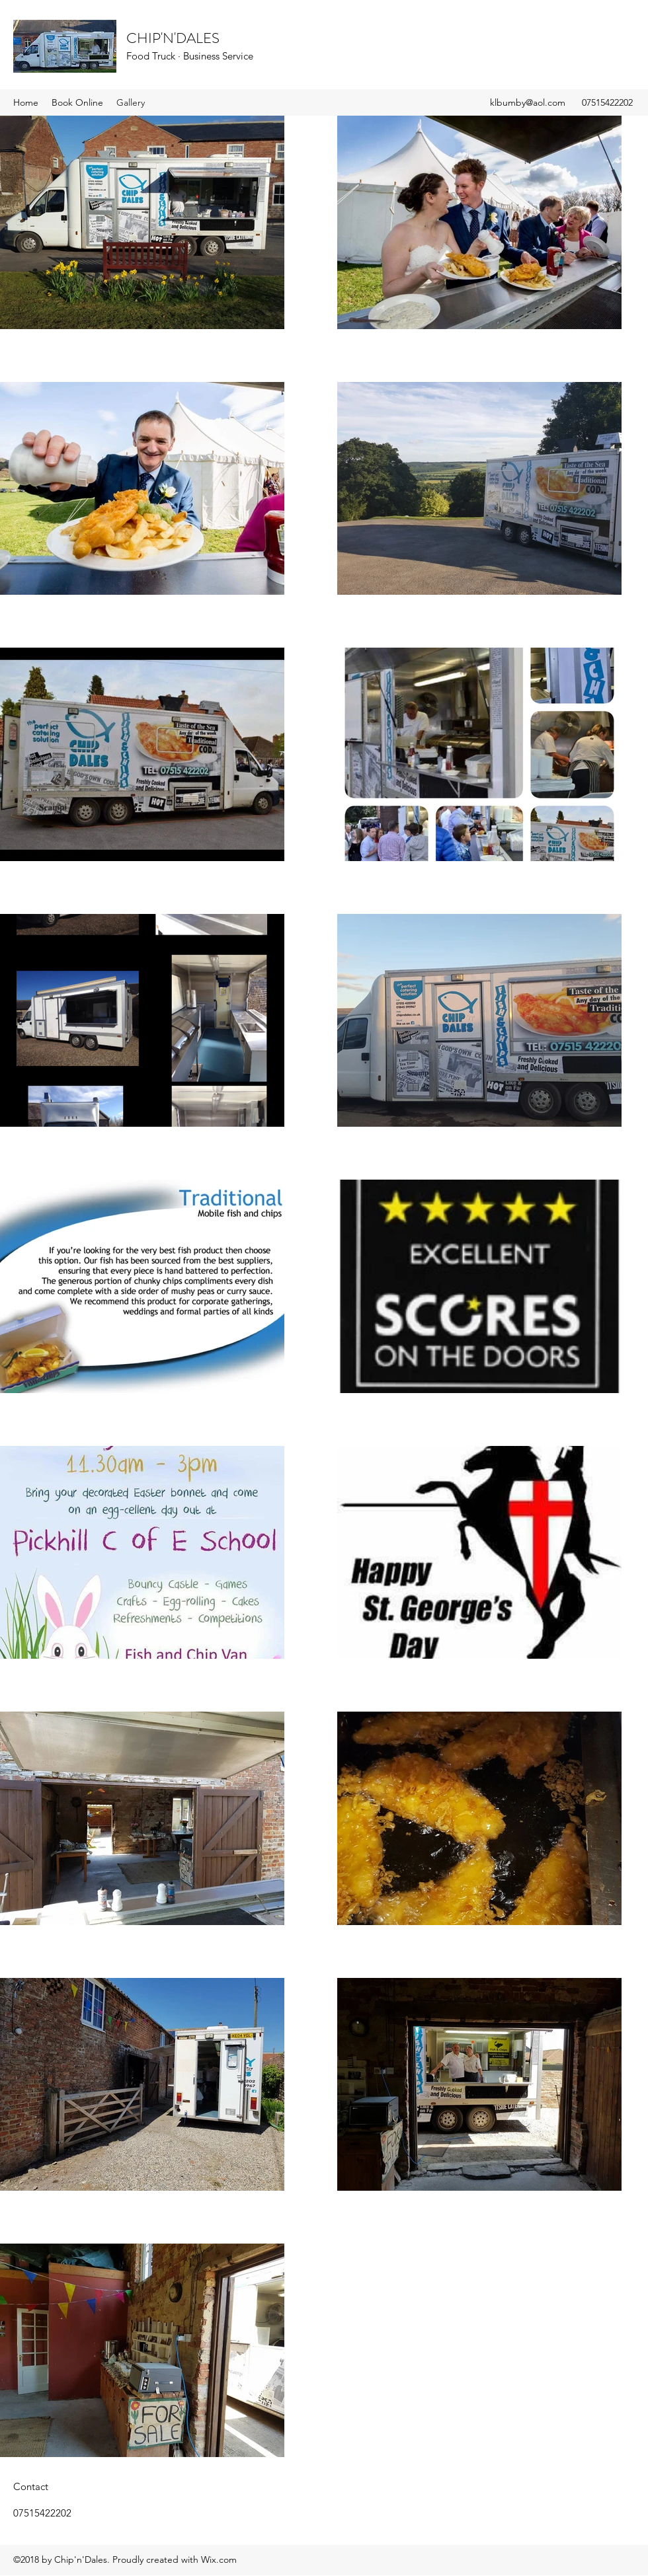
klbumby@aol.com (527, 102)
